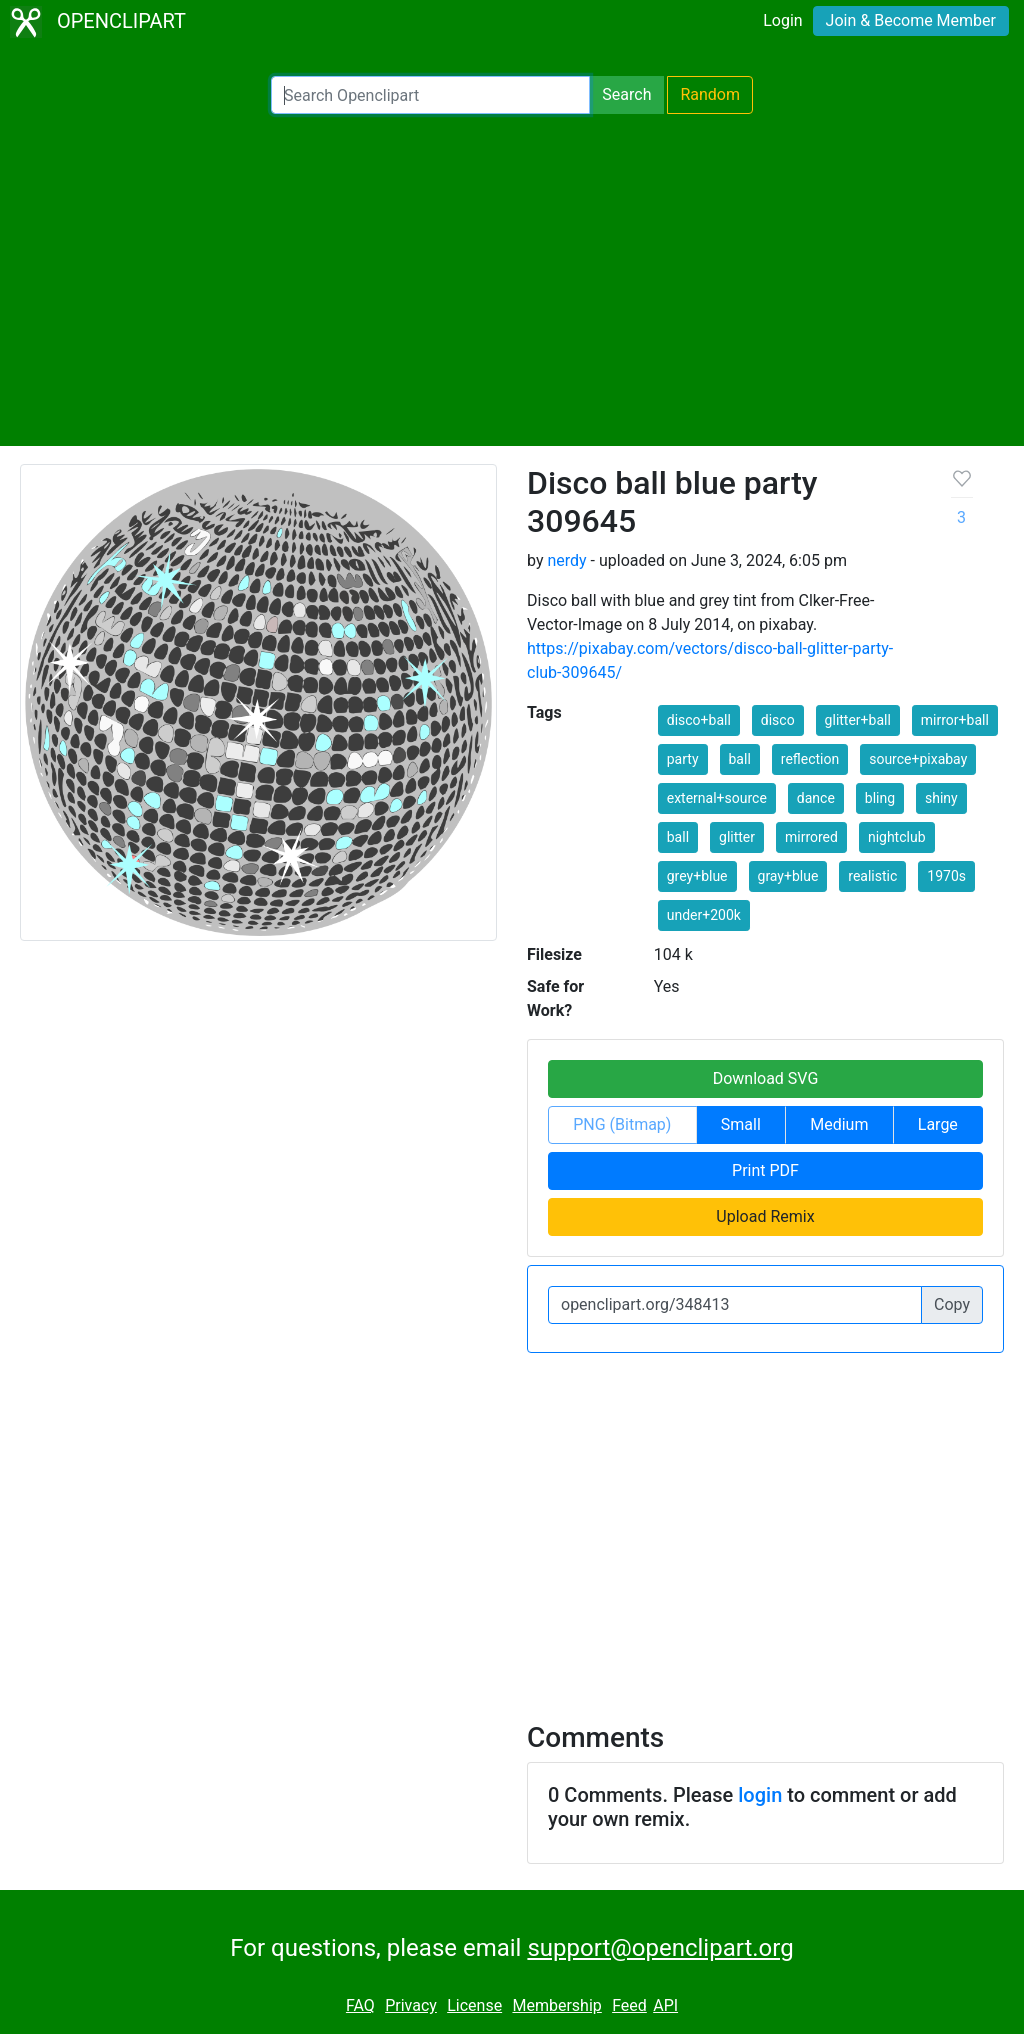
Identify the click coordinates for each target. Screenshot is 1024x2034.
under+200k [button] (704, 915)
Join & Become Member (911, 20)
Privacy (411, 2005)
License (474, 2005)
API (665, 2005)
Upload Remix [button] (765, 1216)
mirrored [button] (811, 837)
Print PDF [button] (765, 1170)
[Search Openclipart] (430, 95)
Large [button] (938, 1124)
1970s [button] (946, 876)
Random (710, 94)
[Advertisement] (512, 280)
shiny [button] (941, 798)
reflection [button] (810, 759)
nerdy (566, 560)
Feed (629, 2005)
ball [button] (740, 759)
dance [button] (816, 798)
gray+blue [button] (788, 876)
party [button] (683, 759)
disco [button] (778, 720)
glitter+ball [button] (858, 720)
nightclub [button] (897, 837)
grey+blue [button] (697, 876)
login (760, 1795)
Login (782, 20)
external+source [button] (717, 798)
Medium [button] (839, 1124)
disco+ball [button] (699, 720)
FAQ (360, 2005)
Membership (556, 2005)
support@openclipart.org (660, 1948)
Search (626, 94)
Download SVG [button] (766, 1078)
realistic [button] (872, 876)
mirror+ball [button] (955, 720)
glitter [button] (737, 837)
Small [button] (741, 1124)
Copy (952, 1304)
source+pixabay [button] (918, 759)
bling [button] (880, 798)
